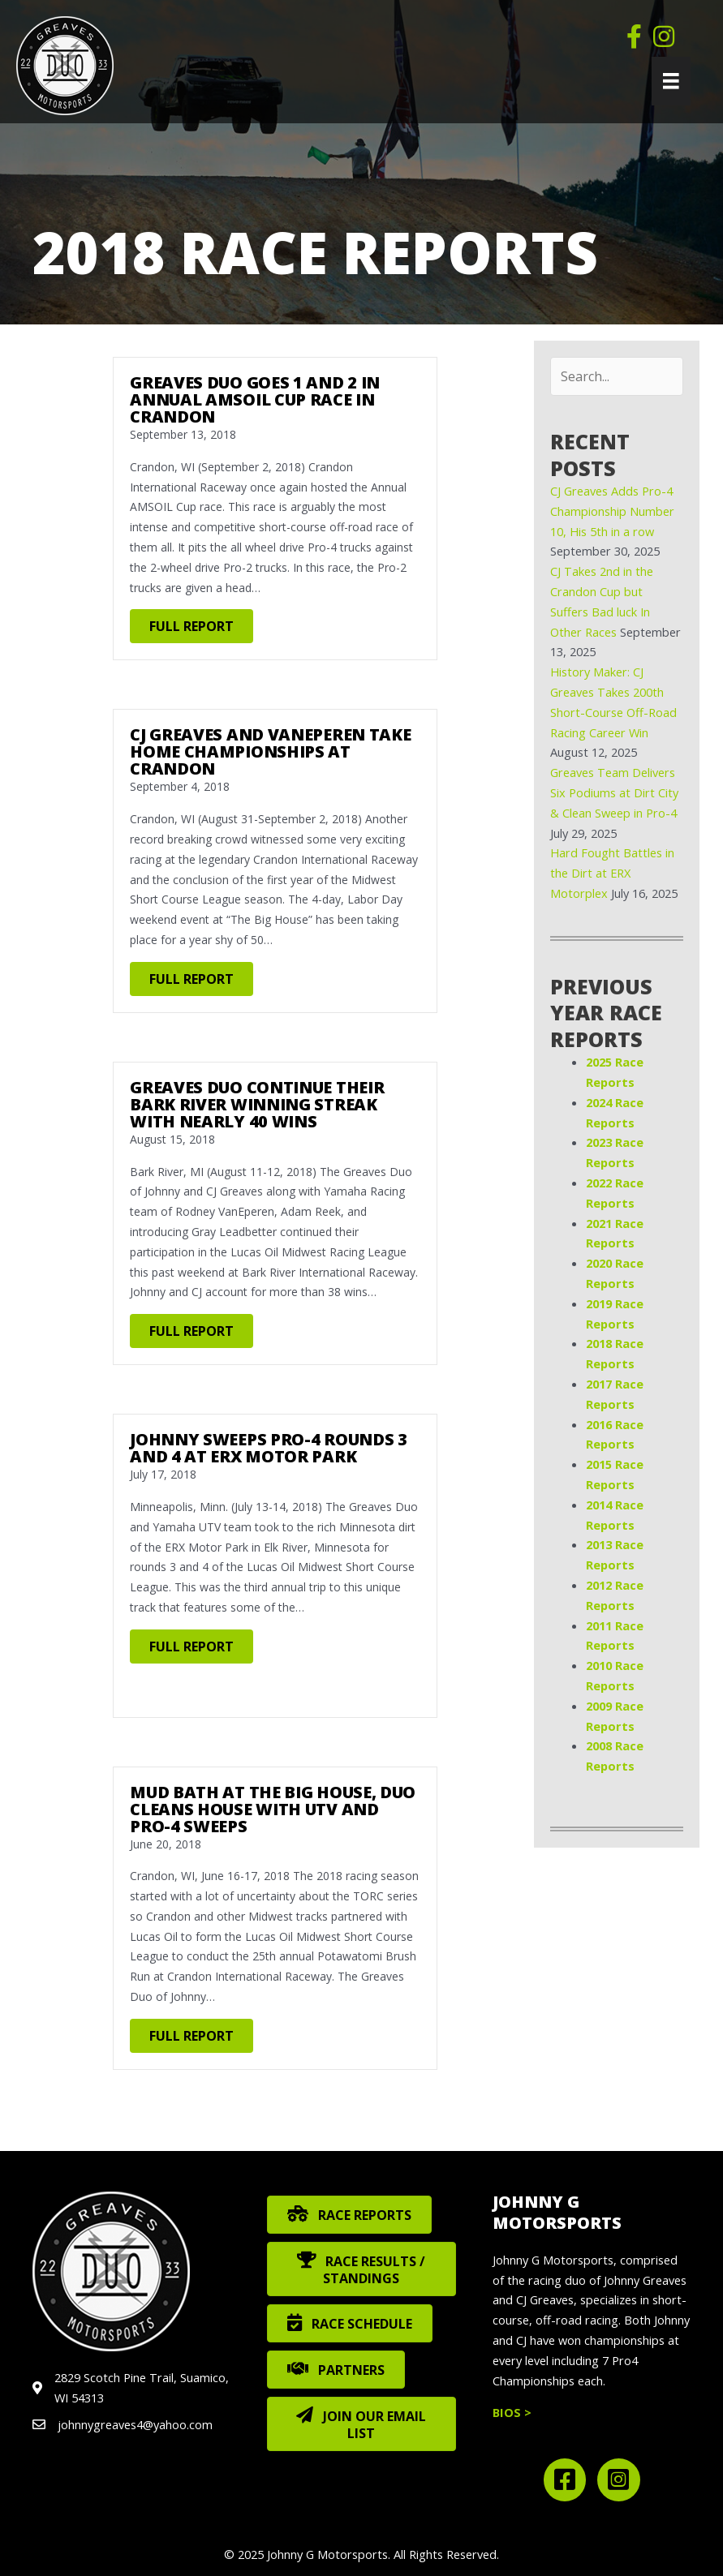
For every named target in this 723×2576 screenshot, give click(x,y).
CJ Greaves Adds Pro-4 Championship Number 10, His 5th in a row (612, 511)
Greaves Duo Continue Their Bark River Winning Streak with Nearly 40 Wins (257, 1104)
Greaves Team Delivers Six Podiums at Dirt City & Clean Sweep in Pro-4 (614, 792)
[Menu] (671, 81)
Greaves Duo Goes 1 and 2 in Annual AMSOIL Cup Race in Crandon (255, 399)
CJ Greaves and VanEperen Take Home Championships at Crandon (270, 751)
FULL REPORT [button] (191, 626)
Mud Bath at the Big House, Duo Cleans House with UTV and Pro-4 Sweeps (272, 1809)
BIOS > (512, 2412)
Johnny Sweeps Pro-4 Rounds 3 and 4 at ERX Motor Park (268, 1447)
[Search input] (616, 376)
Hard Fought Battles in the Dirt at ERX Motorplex (612, 872)
